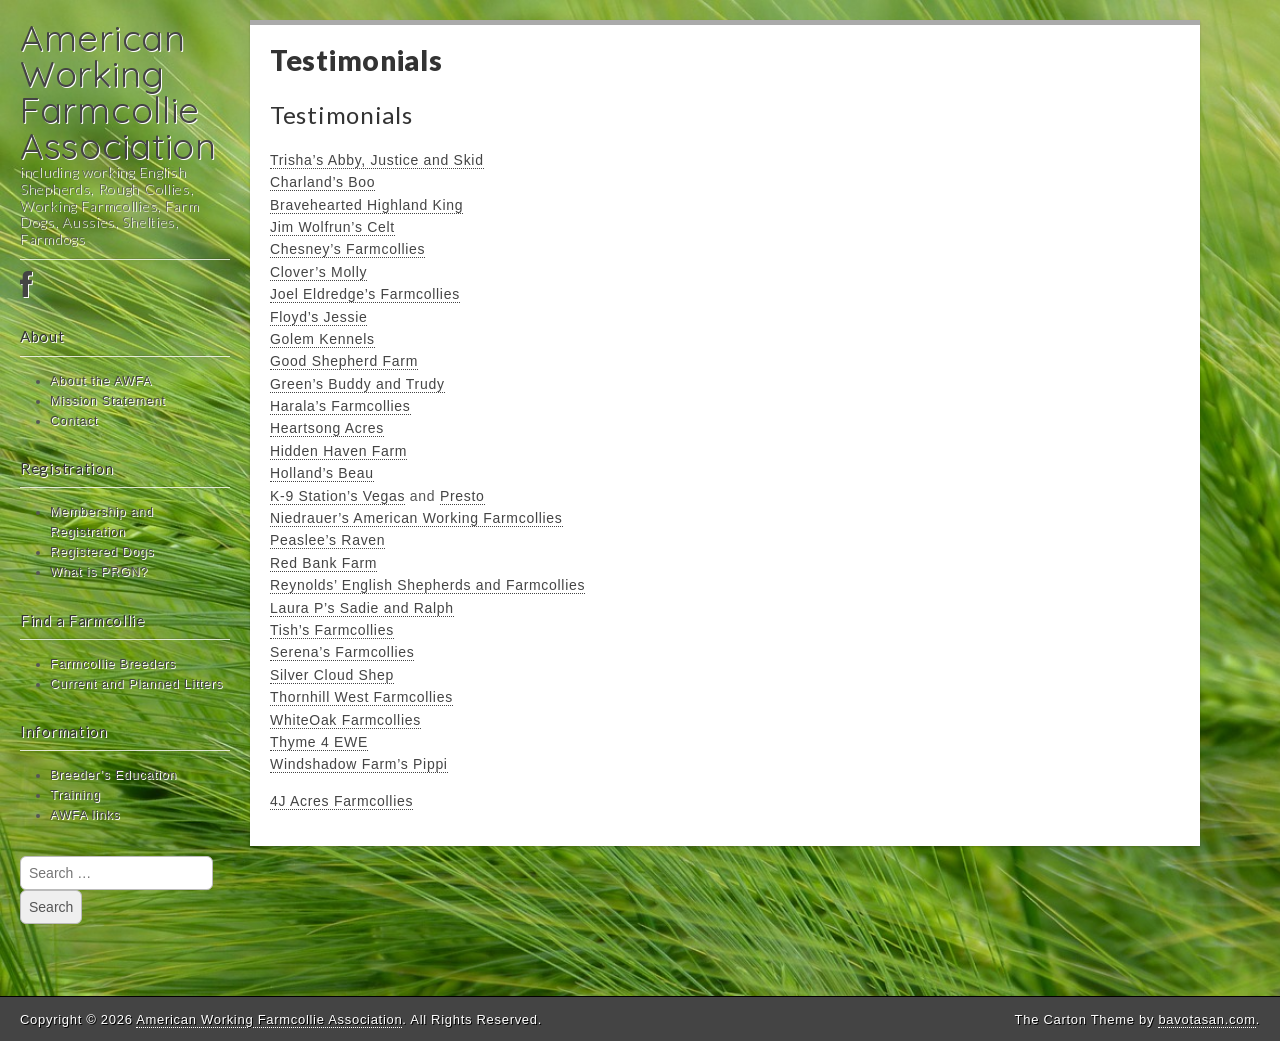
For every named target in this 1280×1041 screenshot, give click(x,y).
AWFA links (85, 815)
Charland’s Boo (322, 182)
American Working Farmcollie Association (118, 91)
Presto (462, 496)
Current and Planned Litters (136, 684)
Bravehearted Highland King (366, 205)
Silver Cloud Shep (332, 675)
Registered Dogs (102, 552)
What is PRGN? (99, 572)
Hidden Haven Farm (338, 451)
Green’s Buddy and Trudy (357, 384)
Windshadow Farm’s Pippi (359, 764)
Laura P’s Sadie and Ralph (362, 608)
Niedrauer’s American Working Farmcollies (416, 518)
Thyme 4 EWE (319, 742)
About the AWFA (101, 381)
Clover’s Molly (318, 272)
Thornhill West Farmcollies (361, 697)
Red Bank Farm (323, 563)
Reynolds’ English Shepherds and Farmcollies (427, 585)
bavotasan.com (1206, 1019)
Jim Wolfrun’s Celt (332, 227)
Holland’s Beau (322, 473)
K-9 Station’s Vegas (337, 496)
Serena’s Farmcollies (342, 652)
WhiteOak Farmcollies (345, 720)
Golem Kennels (322, 339)
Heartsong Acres (327, 428)
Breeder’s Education (113, 775)
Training (75, 795)
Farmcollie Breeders (113, 664)
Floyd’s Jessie (318, 317)
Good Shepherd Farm (344, 361)
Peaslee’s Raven (327, 540)
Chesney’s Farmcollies (347, 249)
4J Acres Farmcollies (341, 801)
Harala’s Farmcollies (340, 406)
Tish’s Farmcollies (332, 630)
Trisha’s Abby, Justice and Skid (377, 160)
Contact (74, 421)
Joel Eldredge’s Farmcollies (365, 294)
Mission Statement (108, 401)
